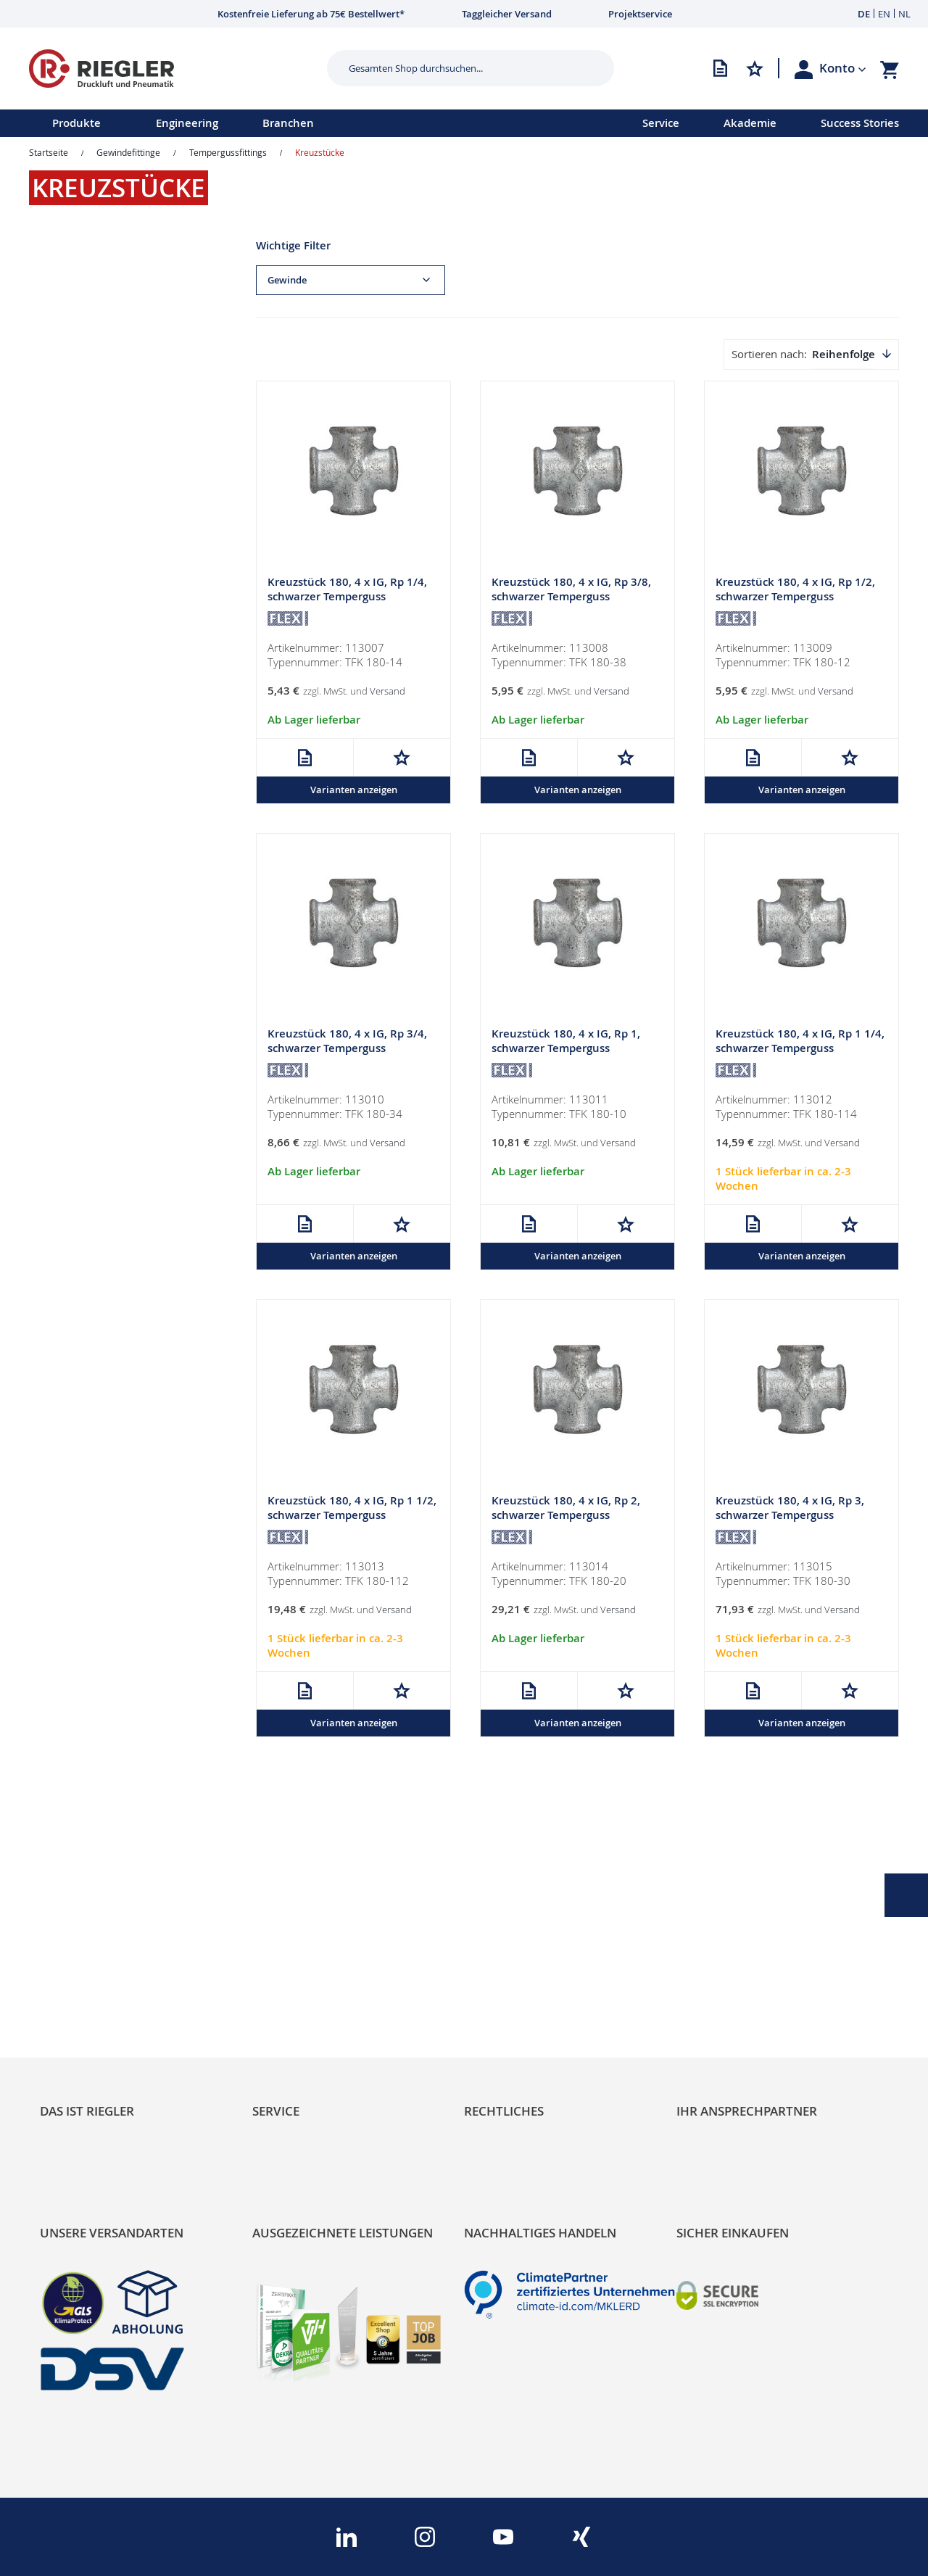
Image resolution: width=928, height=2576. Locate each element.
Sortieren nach (768, 354)
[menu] (302, 123)
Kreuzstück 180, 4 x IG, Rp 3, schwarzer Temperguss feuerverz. (790, 1517)
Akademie (750, 123)
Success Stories (860, 123)
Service (660, 123)
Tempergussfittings (228, 152)
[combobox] (459, 68)
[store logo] (172, 68)
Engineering (187, 123)
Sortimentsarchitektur (102, 2011)
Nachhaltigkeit (80, 1961)
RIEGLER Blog (77, 1937)
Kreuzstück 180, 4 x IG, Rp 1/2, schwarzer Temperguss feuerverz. (795, 597)
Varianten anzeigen (353, 790)
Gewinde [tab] (287, 280)
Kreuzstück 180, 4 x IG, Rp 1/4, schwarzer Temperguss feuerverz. (347, 597)
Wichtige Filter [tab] (293, 245)
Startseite (48, 152)
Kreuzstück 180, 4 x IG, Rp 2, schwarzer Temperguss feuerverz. (566, 1517)
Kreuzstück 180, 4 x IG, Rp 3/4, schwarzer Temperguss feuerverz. (347, 1049)
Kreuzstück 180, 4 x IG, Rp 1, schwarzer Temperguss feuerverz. (566, 1049)
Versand (387, 691)
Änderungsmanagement (321, 2011)
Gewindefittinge (128, 152)
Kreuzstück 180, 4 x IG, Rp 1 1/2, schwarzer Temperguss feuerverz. (352, 1517)
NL (904, 13)
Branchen (288, 123)
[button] (843, 68)
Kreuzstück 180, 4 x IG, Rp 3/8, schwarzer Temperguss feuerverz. (571, 597)
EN (884, 13)
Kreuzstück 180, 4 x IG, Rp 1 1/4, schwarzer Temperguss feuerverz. (800, 1049)
